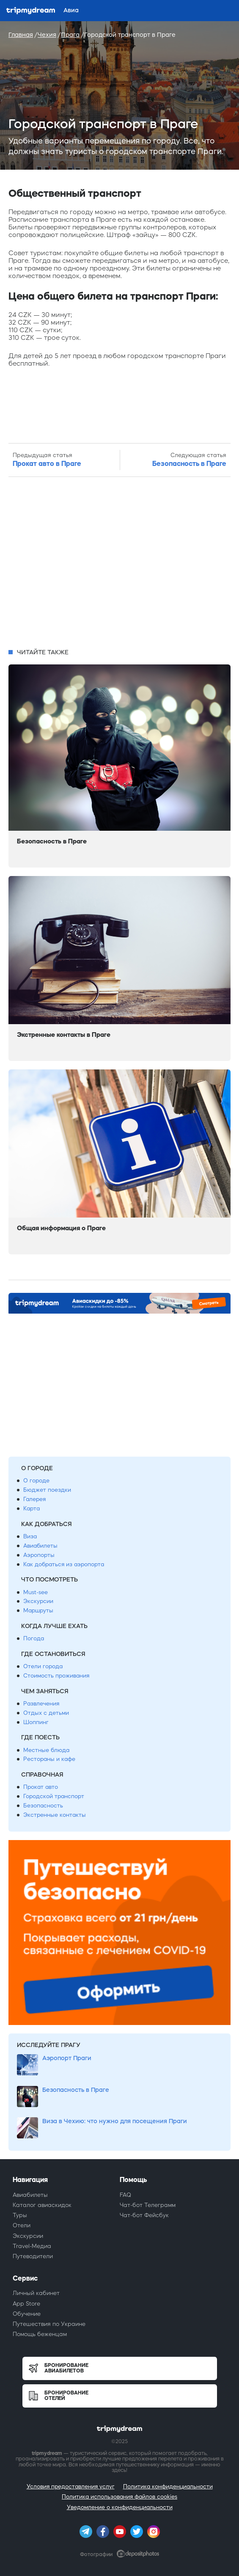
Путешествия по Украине (49, 2324)
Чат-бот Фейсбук (144, 2215)
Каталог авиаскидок (42, 2205)
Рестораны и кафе (49, 1759)
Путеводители (33, 2256)
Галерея (34, 1499)
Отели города (43, 1666)
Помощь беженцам (40, 2334)
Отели (21, 2225)
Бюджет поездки (47, 1490)
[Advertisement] (119, 563)
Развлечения (41, 1703)
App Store (26, 2303)
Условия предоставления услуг (71, 2486)
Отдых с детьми (46, 1713)
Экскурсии (38, 1601)
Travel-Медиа (32, 2246)
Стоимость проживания (56, 1675)
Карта (31, 1508)
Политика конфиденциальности (168, 2486)
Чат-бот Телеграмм (148, 2205)
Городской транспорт (53, 1796)
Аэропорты (39, 1555)
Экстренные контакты (54, 1815)
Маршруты (38, 1610)
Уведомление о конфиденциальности (120, 2507)
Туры (20, 2215)
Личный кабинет (36, 2293)
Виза (30, 1536)
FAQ (125, 2195)
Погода (33, 1638)
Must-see (35, 1592)
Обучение (27, 2314)
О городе (36, 1480)
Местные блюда (46, 1750)
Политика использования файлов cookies (119, 2496)
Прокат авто (40, 1787)
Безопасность (43, 1805)
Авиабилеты (40, 1545)
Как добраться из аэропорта (63, 1564)
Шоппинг (36, 1722)
